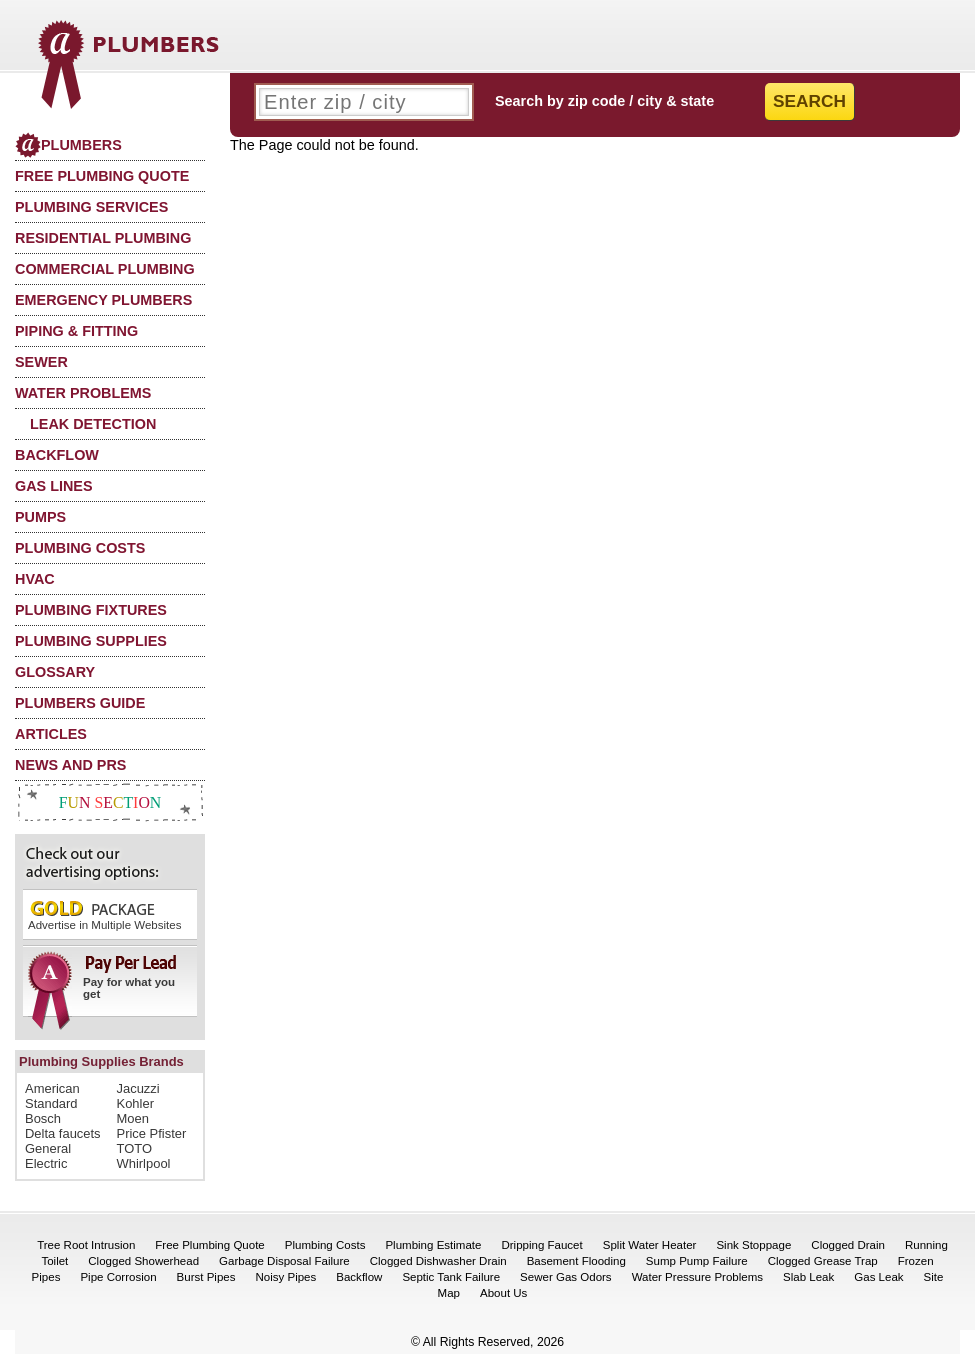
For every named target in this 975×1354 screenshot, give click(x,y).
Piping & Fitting (76, 331)
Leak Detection (93, 424)
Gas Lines (54, 486)
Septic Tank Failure (451, 1277)
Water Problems (83, 393)
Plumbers (68, 145)
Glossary (55, 672)
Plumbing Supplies (91, 641)
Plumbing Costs (80, 548)
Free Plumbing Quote (102, 176)
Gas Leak (878, 1277)
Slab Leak (808, 1277)
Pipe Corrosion (118, 1277)
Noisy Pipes (285, 1277)
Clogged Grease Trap (823, 1261)
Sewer (41, 362)
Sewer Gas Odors (566, 1277)
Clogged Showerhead (143, 1261)
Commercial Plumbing (105, 269)
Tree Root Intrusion (86, 1245)
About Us (503, 1293)
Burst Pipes (206, 1277)
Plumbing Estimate (433, 1245)
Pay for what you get (103, 984)
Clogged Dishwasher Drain (438, 1261)
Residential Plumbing (103, 238)
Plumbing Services (91, 207)
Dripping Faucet (541, 1245)
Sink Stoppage (753, 1245)
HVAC (35, 579)
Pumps (40, 517)
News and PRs (70, 765)
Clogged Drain (848, 1245)
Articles (51, 734)
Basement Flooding (576, 1261)
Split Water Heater (650, 1245)
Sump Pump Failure (697, 1261)
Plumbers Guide (80, 703)
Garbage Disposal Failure (284, 1261)
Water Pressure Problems (697, 1277)
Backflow (57, 455)
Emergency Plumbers (103, 300)
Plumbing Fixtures (91, 610)
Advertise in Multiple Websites (104, 914)
